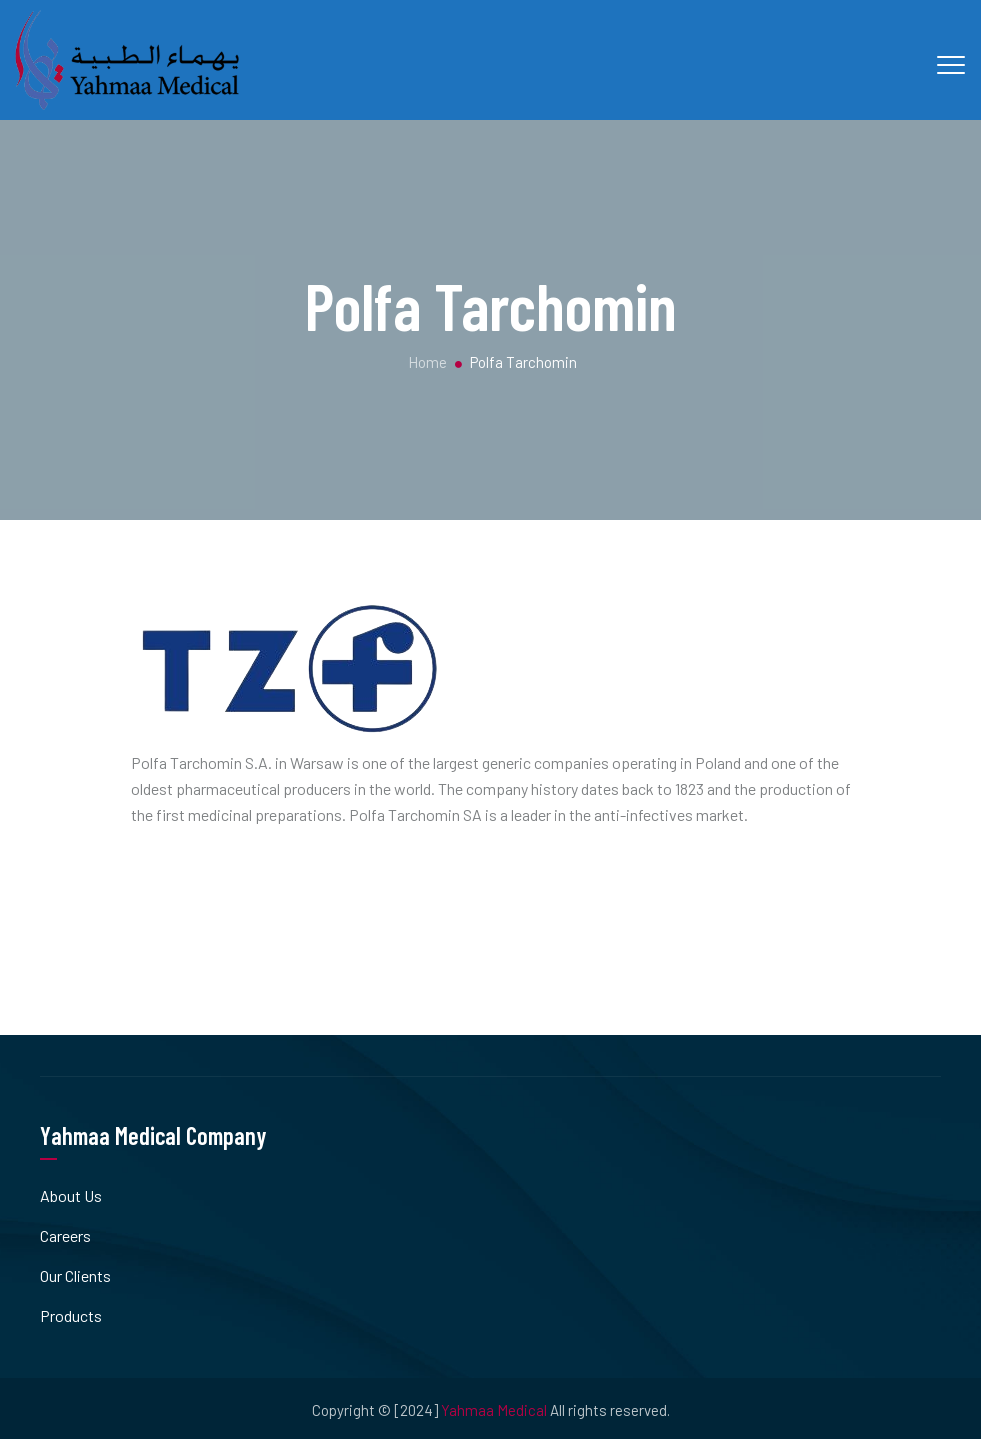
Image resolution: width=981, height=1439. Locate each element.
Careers (65, 1235)
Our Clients (75, 1275)
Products (71, 1315)
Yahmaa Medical (494, 1410)
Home (426, 362)
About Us (71, 1195)
